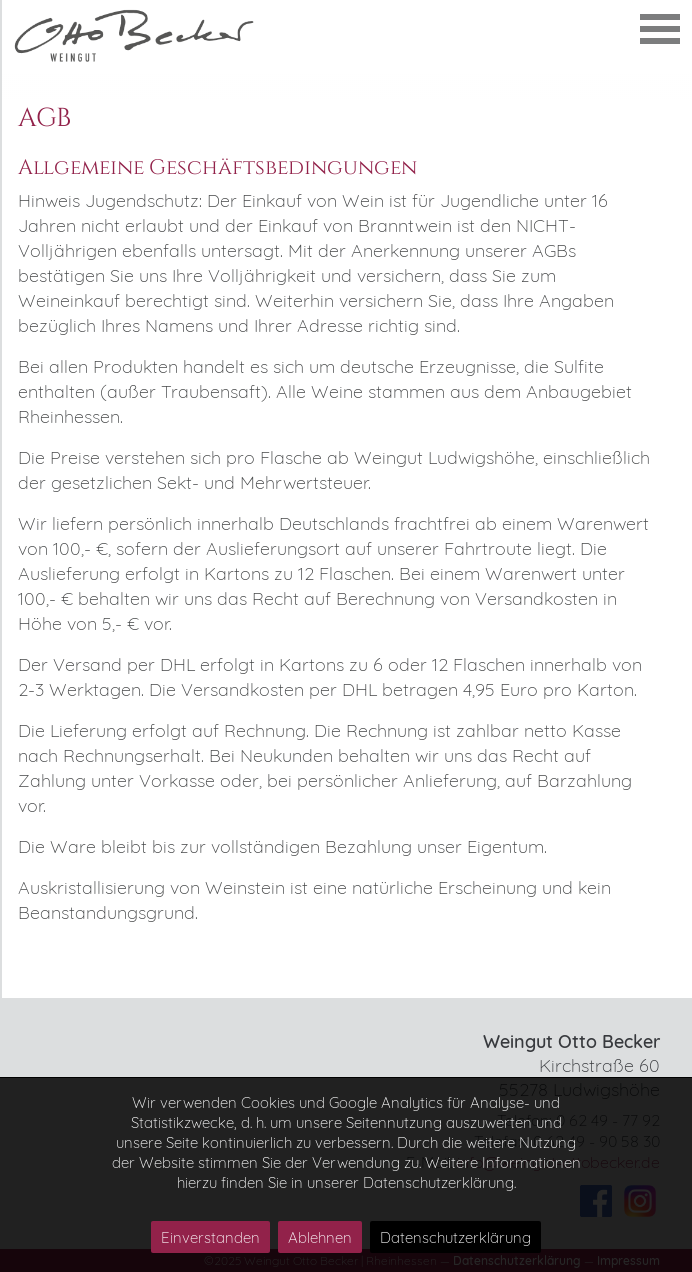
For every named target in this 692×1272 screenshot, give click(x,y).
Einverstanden (210, 1237)
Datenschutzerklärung (455, 1237)
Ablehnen (320, 1237)
